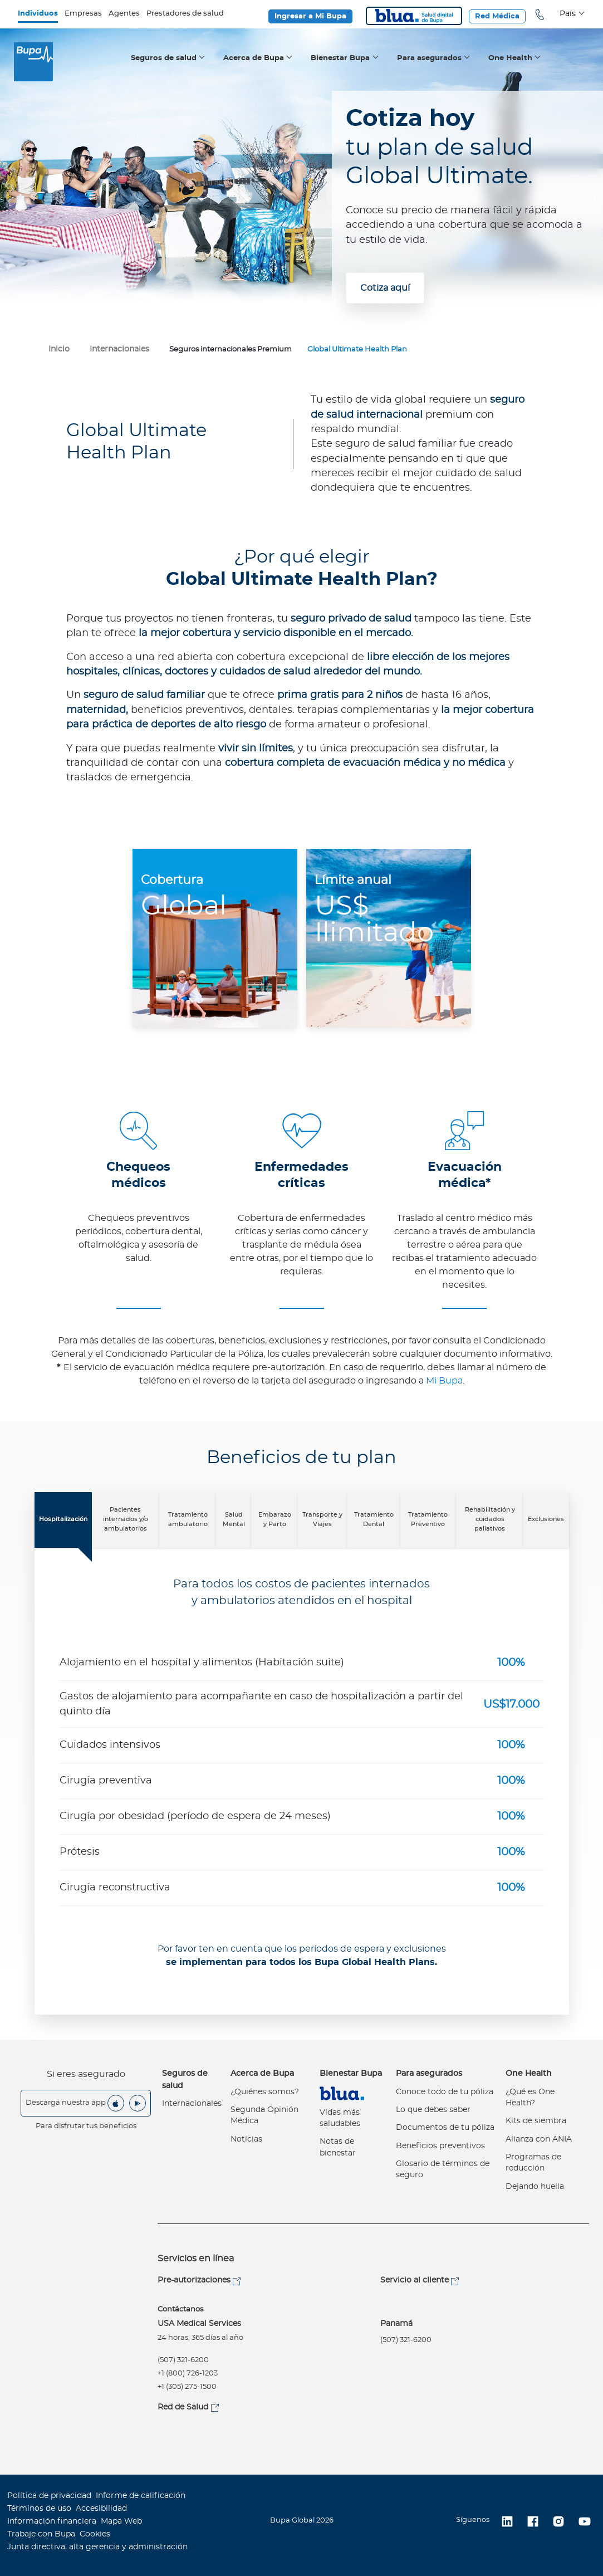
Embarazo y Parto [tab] (274, 1519)
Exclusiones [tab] (546, 1519)
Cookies (95, 2534)
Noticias (246, 2139)
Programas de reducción (533, 2162)
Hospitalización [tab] (63, 1519)
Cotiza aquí (385, 287)
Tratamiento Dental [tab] (374, 1519)
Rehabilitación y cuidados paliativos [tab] (490, 1519)
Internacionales (192, 2104)
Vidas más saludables (340, 2118)
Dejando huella (535, 2187)
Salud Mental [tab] (234, 1519)
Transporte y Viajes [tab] (322, 1519)
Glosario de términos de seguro (442, 2169)
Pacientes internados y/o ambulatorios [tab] (125, 1519)
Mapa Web (121, 2521)
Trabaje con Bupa (41, 2534)
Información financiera (51, 2521)
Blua (414, 16)
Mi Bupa (444, 1380)
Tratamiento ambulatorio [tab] (188, 1519)
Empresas (83, 13)
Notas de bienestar (338, 2147)
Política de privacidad (49, 2496)
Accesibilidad (101, 2509)
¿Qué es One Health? (530, 2097)
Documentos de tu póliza (445, 2128)
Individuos (38, 13)
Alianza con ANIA (539, 2139)
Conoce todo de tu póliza (444, 2092)
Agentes (124, 13)
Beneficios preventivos (440, 2146)
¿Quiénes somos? (265, 2092)
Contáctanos (180, 2309)
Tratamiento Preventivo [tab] (428, 1519)
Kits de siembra (536, 2121)
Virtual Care (342, 2093)
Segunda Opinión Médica (264, 2115)
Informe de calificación (140, 2496)
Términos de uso (39, 2509)
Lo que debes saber (433, 2110)
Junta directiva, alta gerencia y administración (97, 2547)
